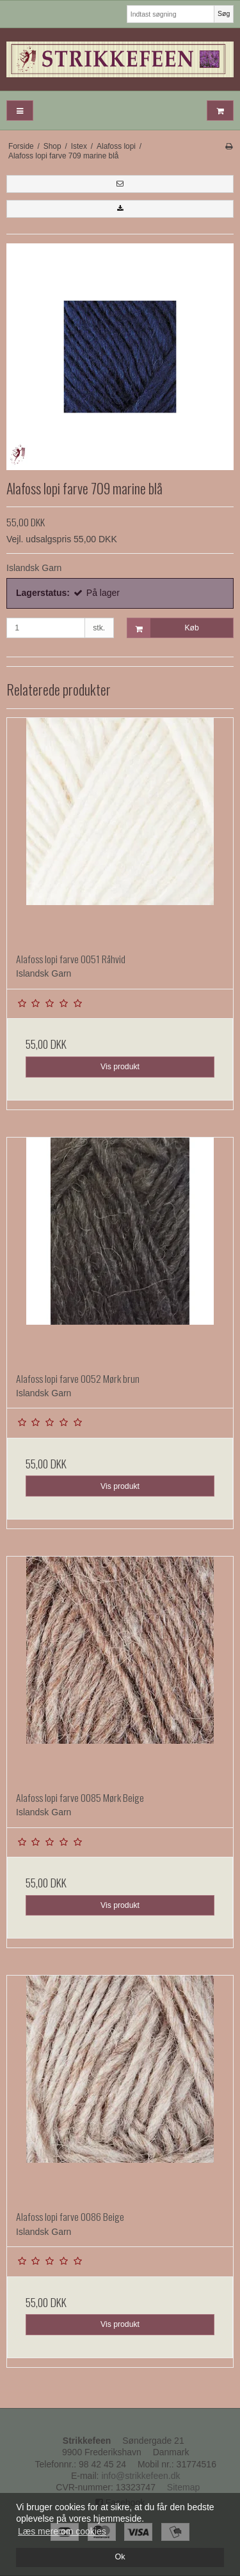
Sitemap (183, 2487)
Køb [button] (163, 628)
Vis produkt (120, 1066)
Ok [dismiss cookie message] (120, 2556)
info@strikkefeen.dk (140, 2476)
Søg (224, 13)
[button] (120, 184)
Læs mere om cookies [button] (62, 2531)
